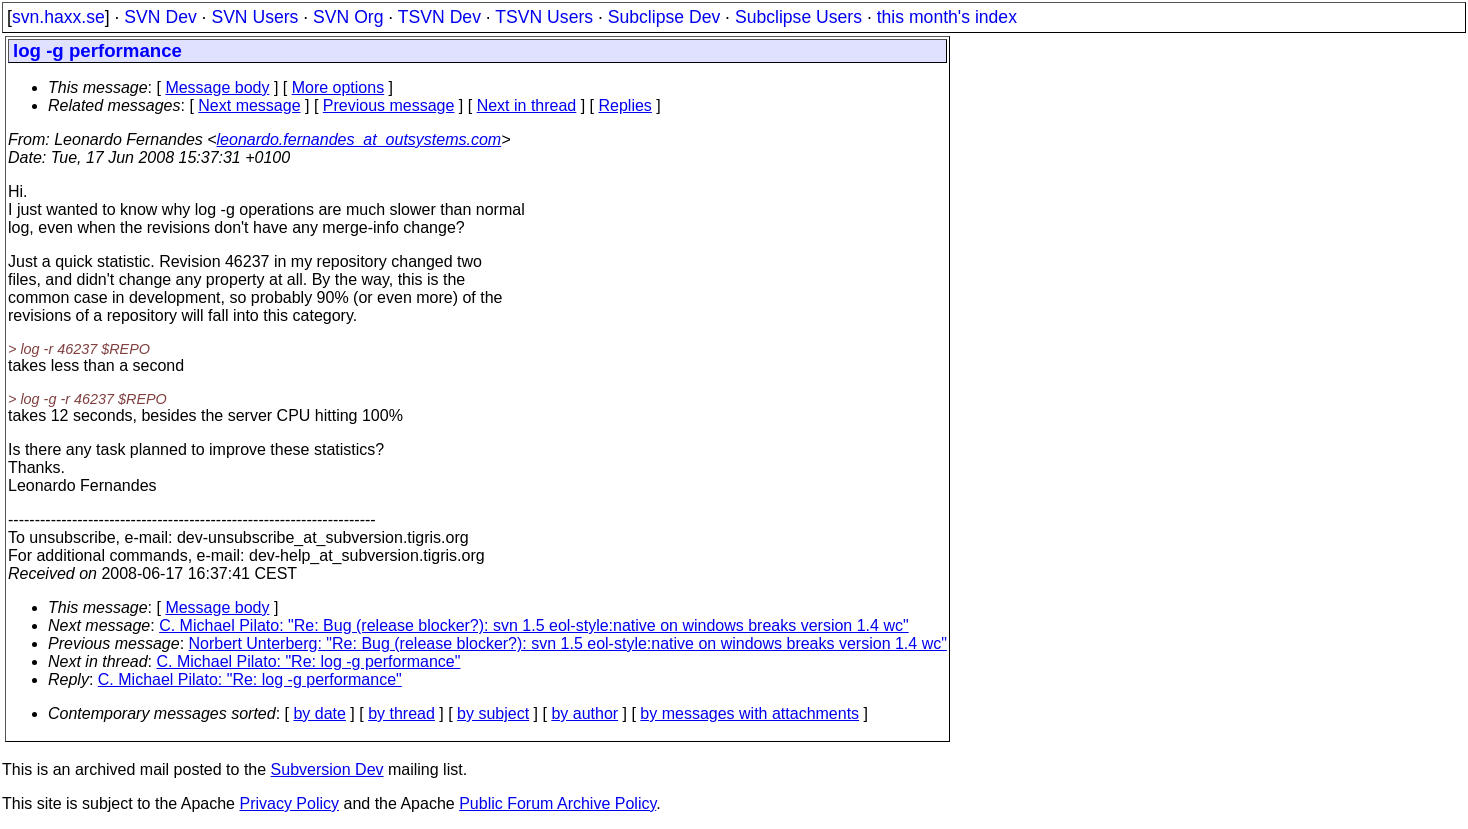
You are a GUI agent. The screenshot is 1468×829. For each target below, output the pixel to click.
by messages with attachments (749, 713)
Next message (249, 105)
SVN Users (254, 17)
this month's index (947, 17)
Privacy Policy (289, 803)
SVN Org (348, 17)
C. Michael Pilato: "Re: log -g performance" (309, 661)
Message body (217, 87)
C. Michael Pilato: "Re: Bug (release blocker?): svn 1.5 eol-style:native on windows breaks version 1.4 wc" (533, 625)
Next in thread (527, 105)
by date (319, 713)
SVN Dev (160, 17)
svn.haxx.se (58, 17)
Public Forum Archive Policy (557, 803)
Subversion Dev (327, 769)
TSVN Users (544, 17)
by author (584, 713)
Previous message (389, 105)
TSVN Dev (439, 17)
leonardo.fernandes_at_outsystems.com (359, 139)
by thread (401, 713)
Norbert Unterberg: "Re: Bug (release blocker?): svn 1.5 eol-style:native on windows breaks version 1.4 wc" (568, 643)
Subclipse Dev (664, 17)
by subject (493, 713)
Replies (625, 105)
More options (338, 87)
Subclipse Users (798, 17)
